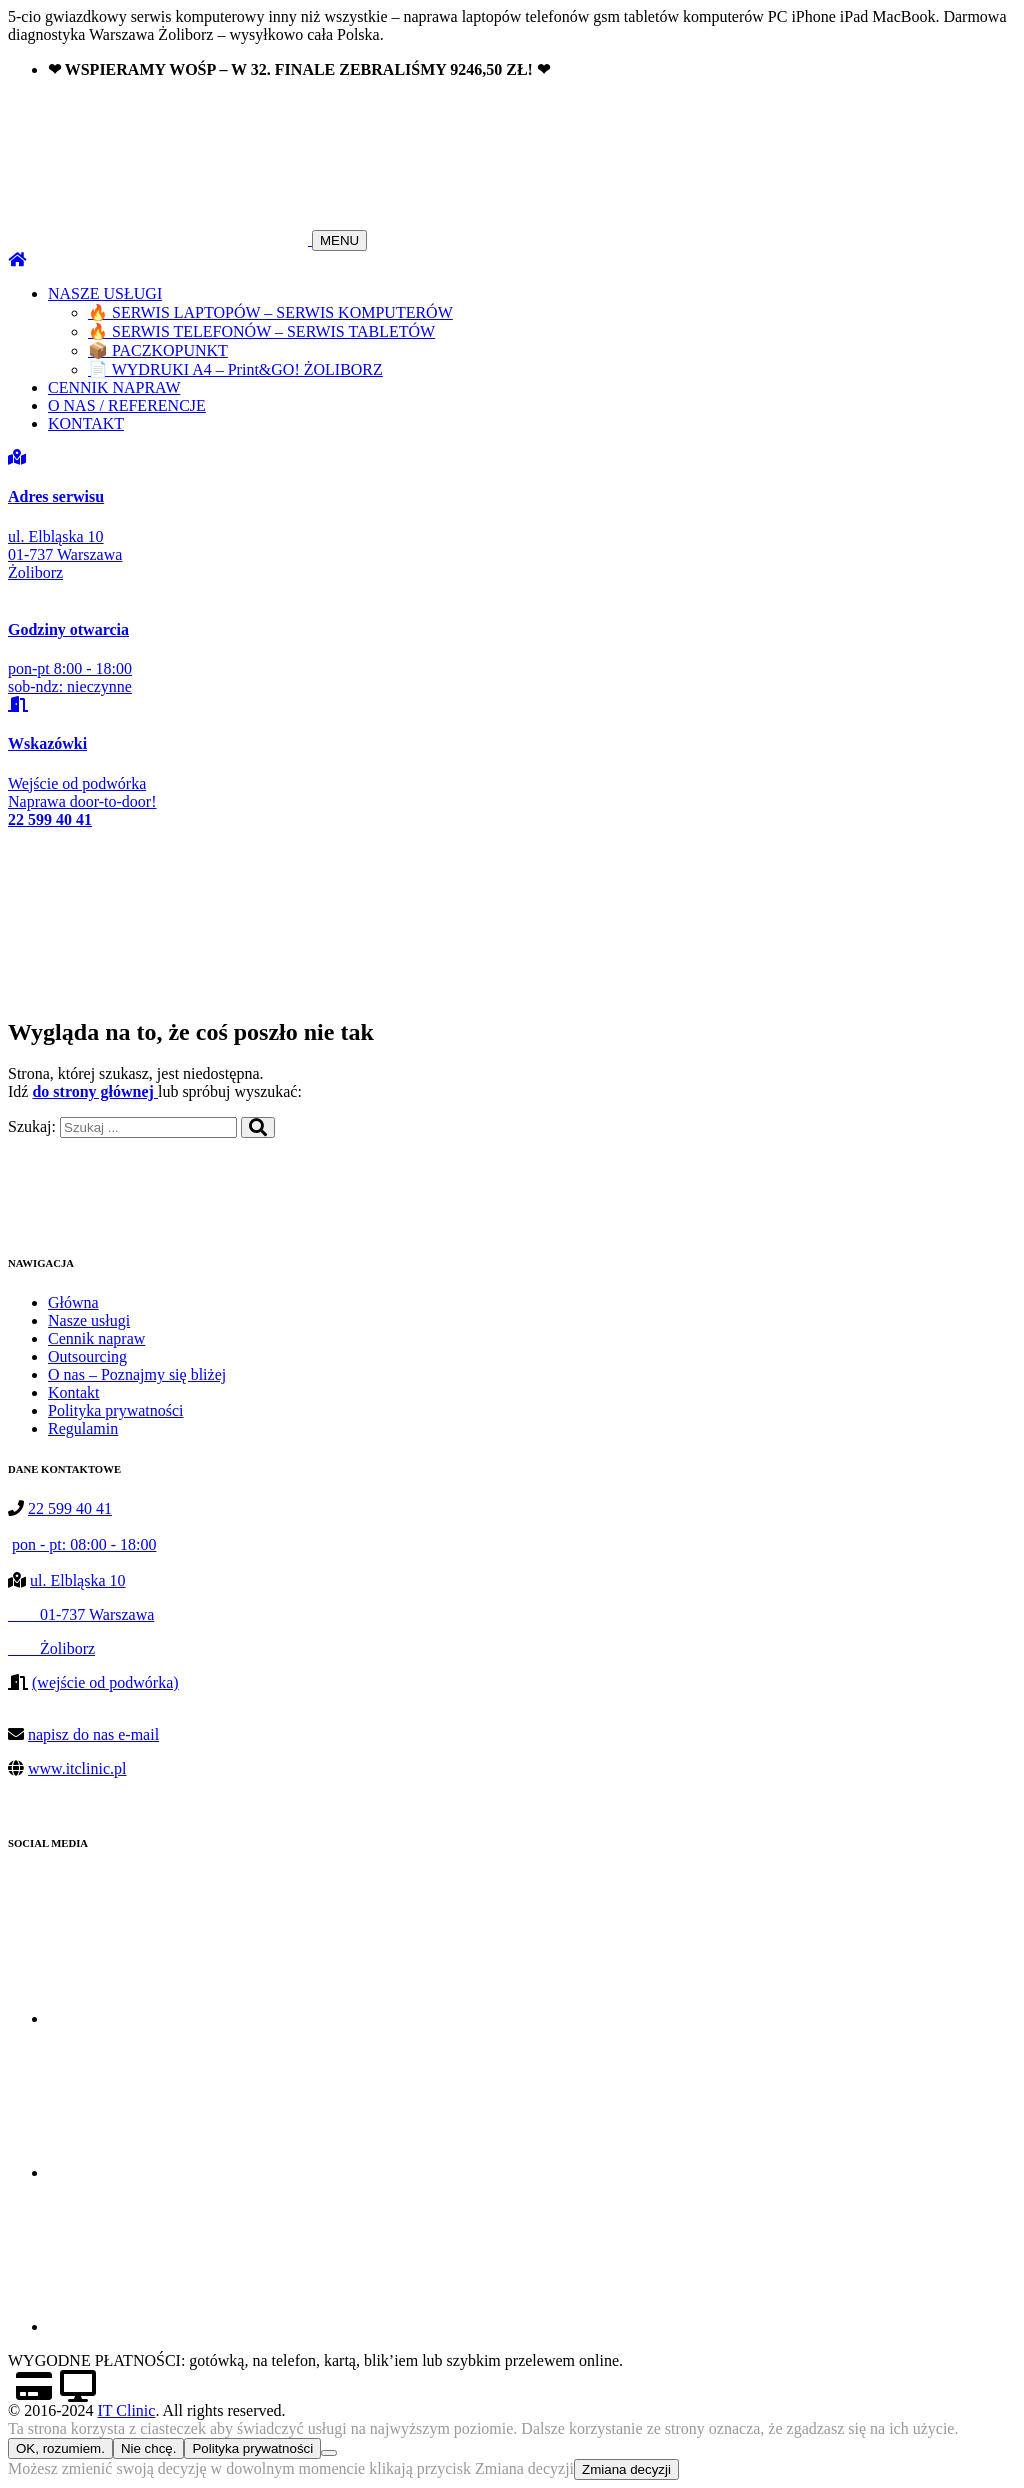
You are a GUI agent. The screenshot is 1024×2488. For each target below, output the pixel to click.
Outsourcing (87, 1356)
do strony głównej (95, 1091)
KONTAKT (86, 423)
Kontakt (74, 1392)
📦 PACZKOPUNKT (158, 350)
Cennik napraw (96, 1338)
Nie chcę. (149, 2448)
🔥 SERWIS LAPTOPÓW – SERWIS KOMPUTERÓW (270, 312)
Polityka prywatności (116, 1410)
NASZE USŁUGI (105, 293)
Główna (73, 1302)
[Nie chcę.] (329, 2453)
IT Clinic (126, 2410)
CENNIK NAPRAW (114, 387)
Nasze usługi (89, 1320)
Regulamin (83, 1428)
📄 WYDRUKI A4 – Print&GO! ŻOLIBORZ (235, 369)
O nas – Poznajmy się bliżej (137, 1374)
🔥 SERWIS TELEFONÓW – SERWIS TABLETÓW (261, 331)
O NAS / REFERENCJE (127, 405)
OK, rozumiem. (60, 2448)
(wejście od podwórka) (105, 1682)
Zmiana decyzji (626, 2469)
